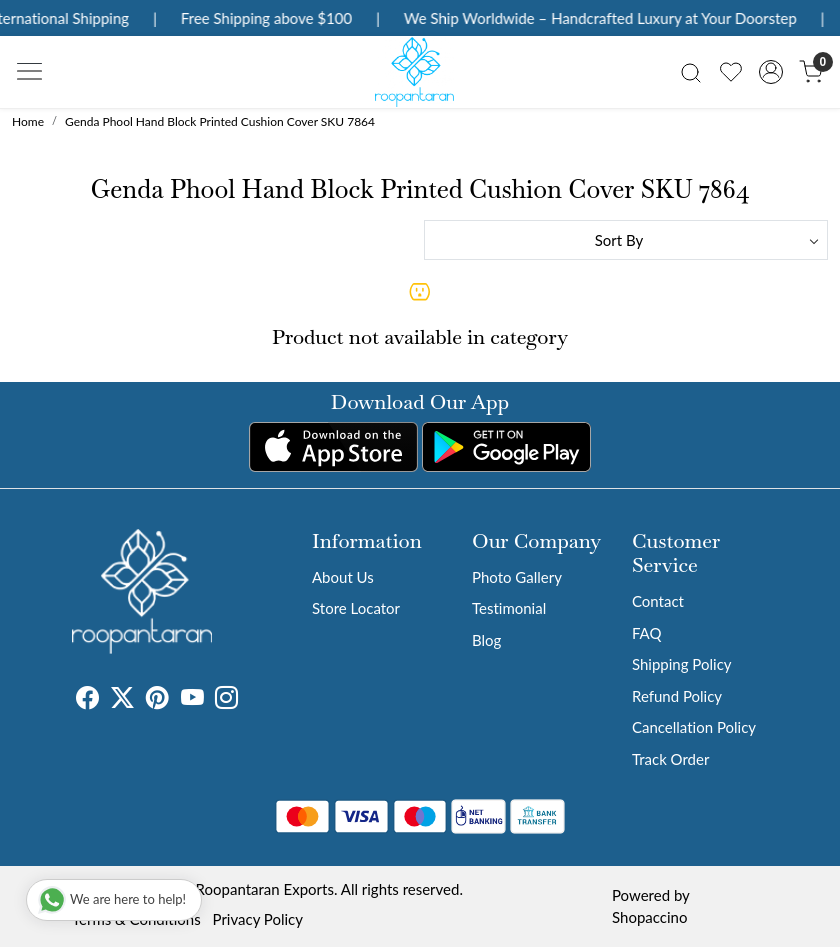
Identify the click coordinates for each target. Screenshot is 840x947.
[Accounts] (771, 72)
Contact (658, 601)
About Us (343, 577)
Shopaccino (649, 917)
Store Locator (356, 608)
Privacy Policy (258, 919)
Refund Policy (677, 696)
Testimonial (509, 608)
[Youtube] (192, 700)
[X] (122, 700)
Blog (486, 640)
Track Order (670, 759)
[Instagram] (226, 700)
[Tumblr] (250, 700)
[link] (691, 71)
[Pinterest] (157, 700)
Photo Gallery (517, 577)
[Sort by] (626, 240)
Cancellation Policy (694, 727)
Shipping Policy (682, 664)
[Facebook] (87, 700)
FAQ (647, 633)
